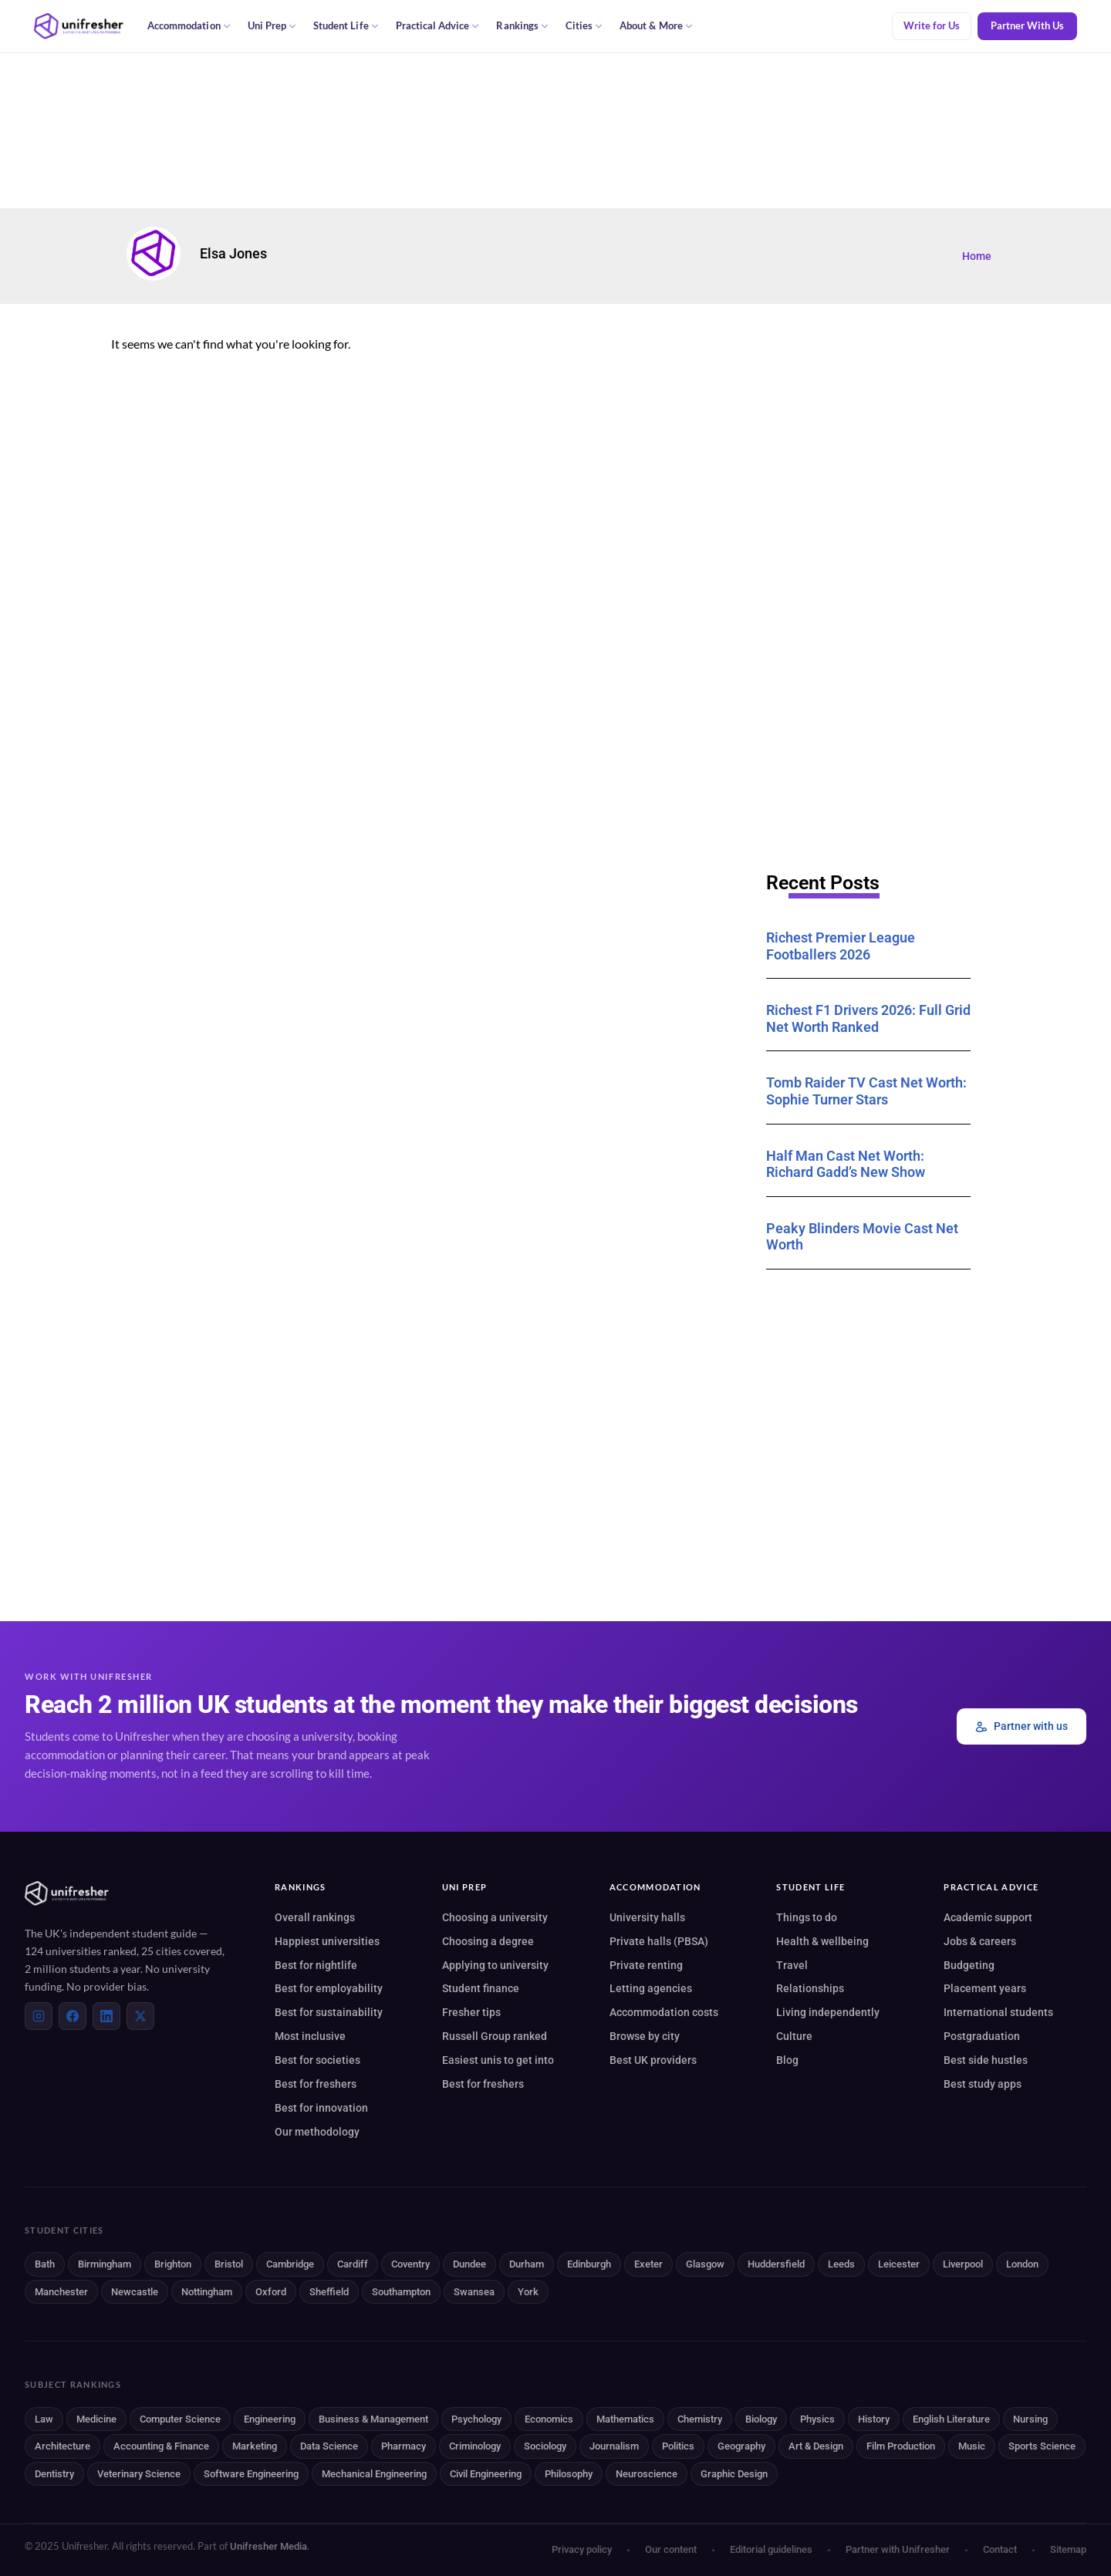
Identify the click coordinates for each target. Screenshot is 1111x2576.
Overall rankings (315, 1917)
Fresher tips (471, 2012)
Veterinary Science (139, 2474)
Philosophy (569, 2474)
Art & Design (816, 2446)
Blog (787, 2060)
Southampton (401, 2292)
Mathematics (625, 2419)
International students (998, 2012)
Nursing (1030, 2419)
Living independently (828, 2012)
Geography (741, 2446)
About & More (656, 26)
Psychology (476, 2419)
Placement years (985, 1988)
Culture (794, 2036)
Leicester (899, 2264)
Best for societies (317, 2060)
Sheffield (329, 2292)
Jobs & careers (980, 1941)
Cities (584, 26)
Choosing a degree (488, 1941)
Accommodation (189, 26)
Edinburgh (589, 2264)
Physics (817, 2419)
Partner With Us (1027, 26)
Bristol (228, 2264)
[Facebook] (72, 2016)
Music (971, 2446)
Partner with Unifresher (898, 2549)
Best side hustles (986, 2060)
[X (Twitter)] (140, 2016)
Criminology (475, 2446)
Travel (792, 1965)
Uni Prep (272, 26)
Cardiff (352, 2264)
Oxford (270, 2292)
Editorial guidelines (771, 2549)
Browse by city (645, 2036)
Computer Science (180, 2419)
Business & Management (373, 2419)
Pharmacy (403, 2446)
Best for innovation (321, 2108)
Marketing (254, 2446)
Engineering (269, 2419)
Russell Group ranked (494, 2036)
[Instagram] (38, 2016)
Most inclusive (310, 2036)
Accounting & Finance (161, 2446)
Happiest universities (327, 1941)
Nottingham (206, 2292)
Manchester (61, 2292)
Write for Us (931, 26)
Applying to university (495, 1965)
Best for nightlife (316, 1965)
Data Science (329, 2446)
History (874, 2419)
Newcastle (134, 2292)
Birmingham (104, 2264)
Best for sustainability (329, 2012)
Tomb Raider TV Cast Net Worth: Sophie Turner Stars (866, 1091)
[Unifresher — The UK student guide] (78, 26)
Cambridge (290, 2264)
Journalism (614, 2446)
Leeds (841, 2264)
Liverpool (963, 2264)
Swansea (474, 2292)
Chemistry (699, 2419)
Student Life (346, 26)
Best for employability (329, 1988)
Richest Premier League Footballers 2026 (840, 946)
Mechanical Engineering (374, 2474)
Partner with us (1021, 1726)
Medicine (96, 2419)
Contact (1000, 2549)
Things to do (806, 1917)
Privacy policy (582, 2549)
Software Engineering (251, 2474)
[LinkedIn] (106, 2016)
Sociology (545, 2446)
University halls (647, 1917)
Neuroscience (646, 2474)
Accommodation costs (664, 2012)
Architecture (62, 2446)
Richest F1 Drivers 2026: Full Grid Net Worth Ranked (868, 1018)
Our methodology (317, 2132)
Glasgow (705, 2264)
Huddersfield (776, 2264)
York (528, 2292)
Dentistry (54, 2474)
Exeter (648, 2264)
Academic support (988, 1917)
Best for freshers (315, 2084)
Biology (761, 2419)
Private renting (646, 1965)
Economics (549, 2419)
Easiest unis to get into (498, 2060)
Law (44, 2419)
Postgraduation (982, 2036)
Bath (45, 2264)
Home (976, 256)
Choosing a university (495, 1917)
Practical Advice (438, 26)
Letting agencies (651, 1988)
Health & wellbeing (822, 1941)
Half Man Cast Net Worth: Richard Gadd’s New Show (845, 1164)
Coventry (410, 2264)
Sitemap (1068, 2549)
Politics (678, 2446)
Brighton (172, 2264)
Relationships (810, 1988)
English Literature (951, 2419)
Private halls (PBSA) (659, 1941)
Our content (671, 2549)
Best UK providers (653, 2060)
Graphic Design (734, 2474)
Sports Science (1042, 2446)
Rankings (522, 26)
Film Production (900, 2446)
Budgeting (969, 1965)
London (1022, 2264)
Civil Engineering (486, 2474)
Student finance (480, 1988)
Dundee (469, 2264)
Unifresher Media (268, 2546)
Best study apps (983, 2084)
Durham (526, 2264)
